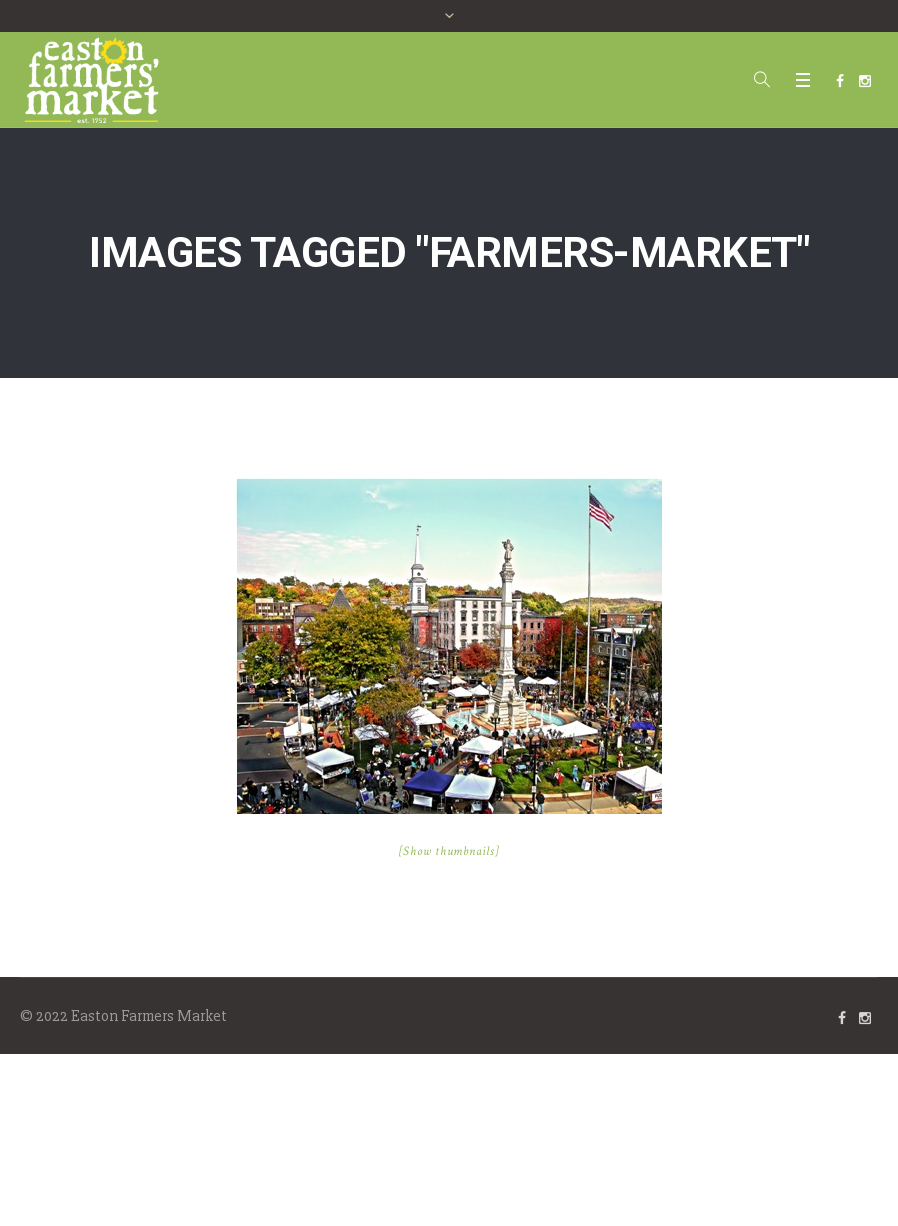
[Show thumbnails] (449, 851)
